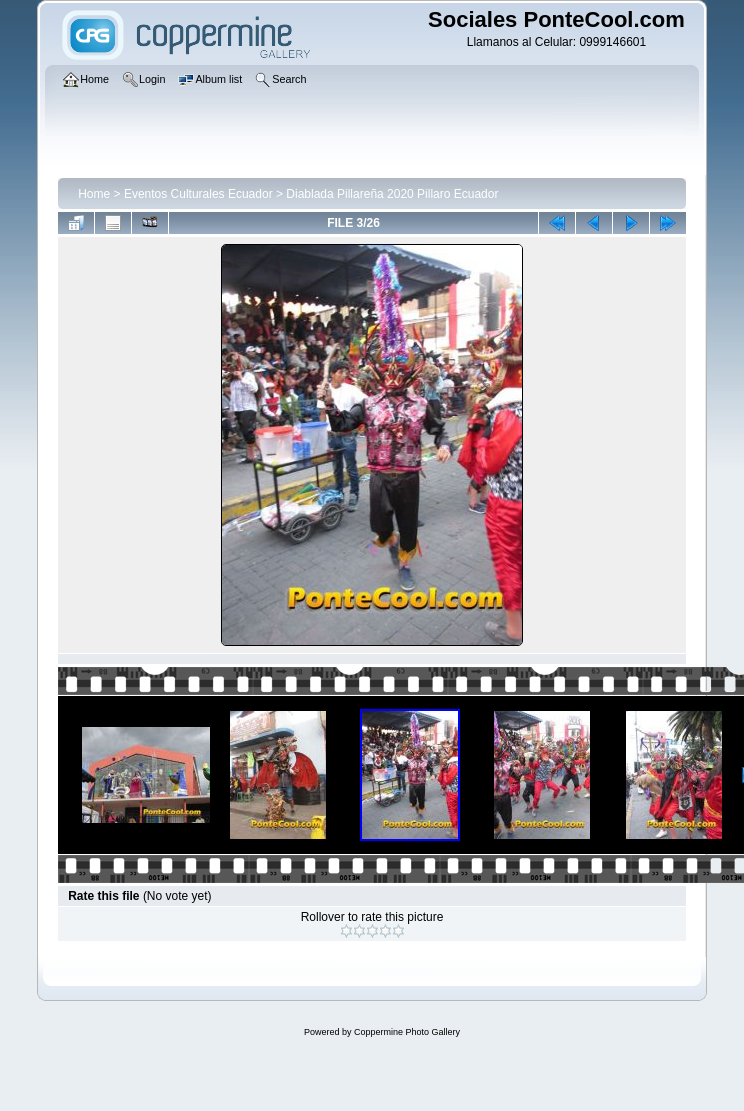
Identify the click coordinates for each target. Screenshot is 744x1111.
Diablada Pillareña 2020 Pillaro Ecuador (392, 194)
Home (94, 194)
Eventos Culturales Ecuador (198, 194)
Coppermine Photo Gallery (407, 1032)
